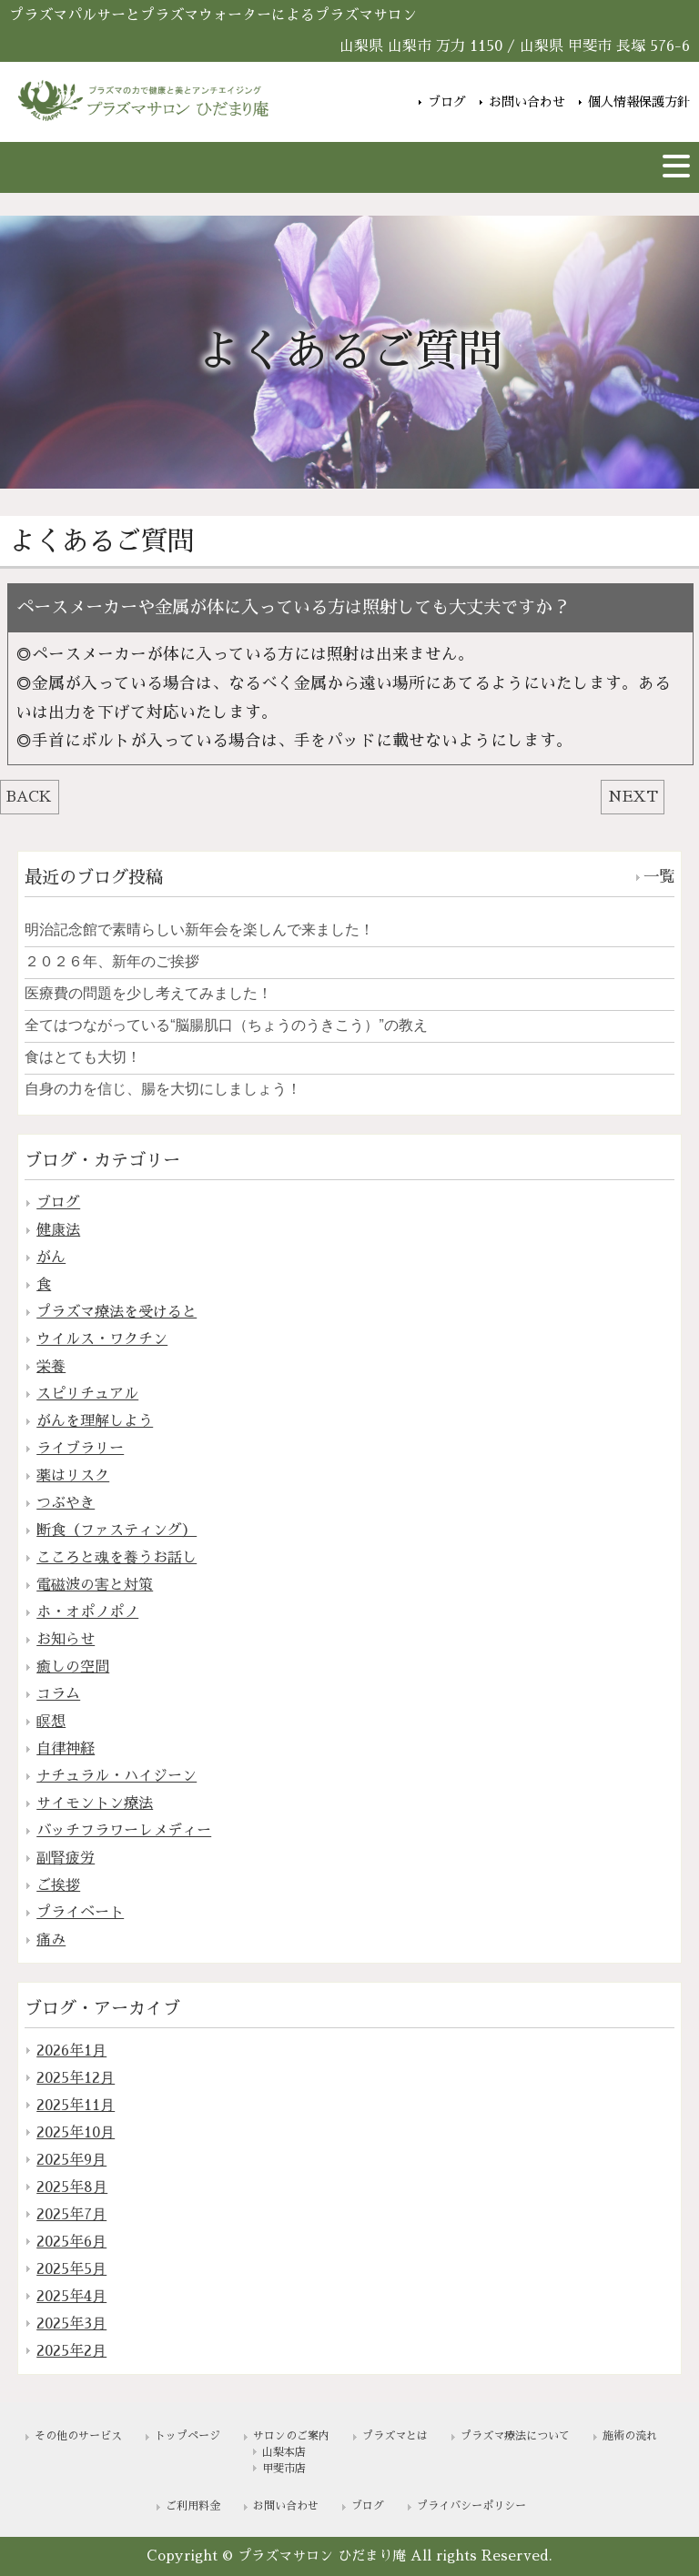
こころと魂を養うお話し (116, 1558)
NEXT (633, 797)
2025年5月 (71, 2269)
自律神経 (65, 1749)
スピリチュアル (87, 1394)
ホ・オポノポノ (87, 1612)
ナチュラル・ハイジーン (116, 1776)
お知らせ (65, 1639)
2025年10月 (75, 2133)
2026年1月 (71, 2051)
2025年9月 (71, 2160)
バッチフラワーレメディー (123, 1830)
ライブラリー (80, 1448)
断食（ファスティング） (116, 1530)
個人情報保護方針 (639, 100)
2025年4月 (71, 2296)
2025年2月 (71, 2351)
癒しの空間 (72, 1667)
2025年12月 (75, 2078)
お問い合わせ (527, 100)
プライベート (80, 1912)
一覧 (658, 876)
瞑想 (51, 1721)
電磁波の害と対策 (94, 1585)
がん (51, 1257)
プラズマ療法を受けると (116, 1312)
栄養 (51, 1366)
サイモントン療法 (94, 1803)
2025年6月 (71, 2242)
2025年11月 (75, 2105)
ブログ (447, 100)
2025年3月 (71, 2324)
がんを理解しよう (94, 1421)
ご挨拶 (58, 1885)
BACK (29, 797)
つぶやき (65, 1503)
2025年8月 (71, 2187)
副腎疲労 (65, 1858)
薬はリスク (72, 1476)
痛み (51, 1940)
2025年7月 (71, 2214)
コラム (58, 1694)
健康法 (58, 1230)
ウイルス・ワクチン (101, 1339)
